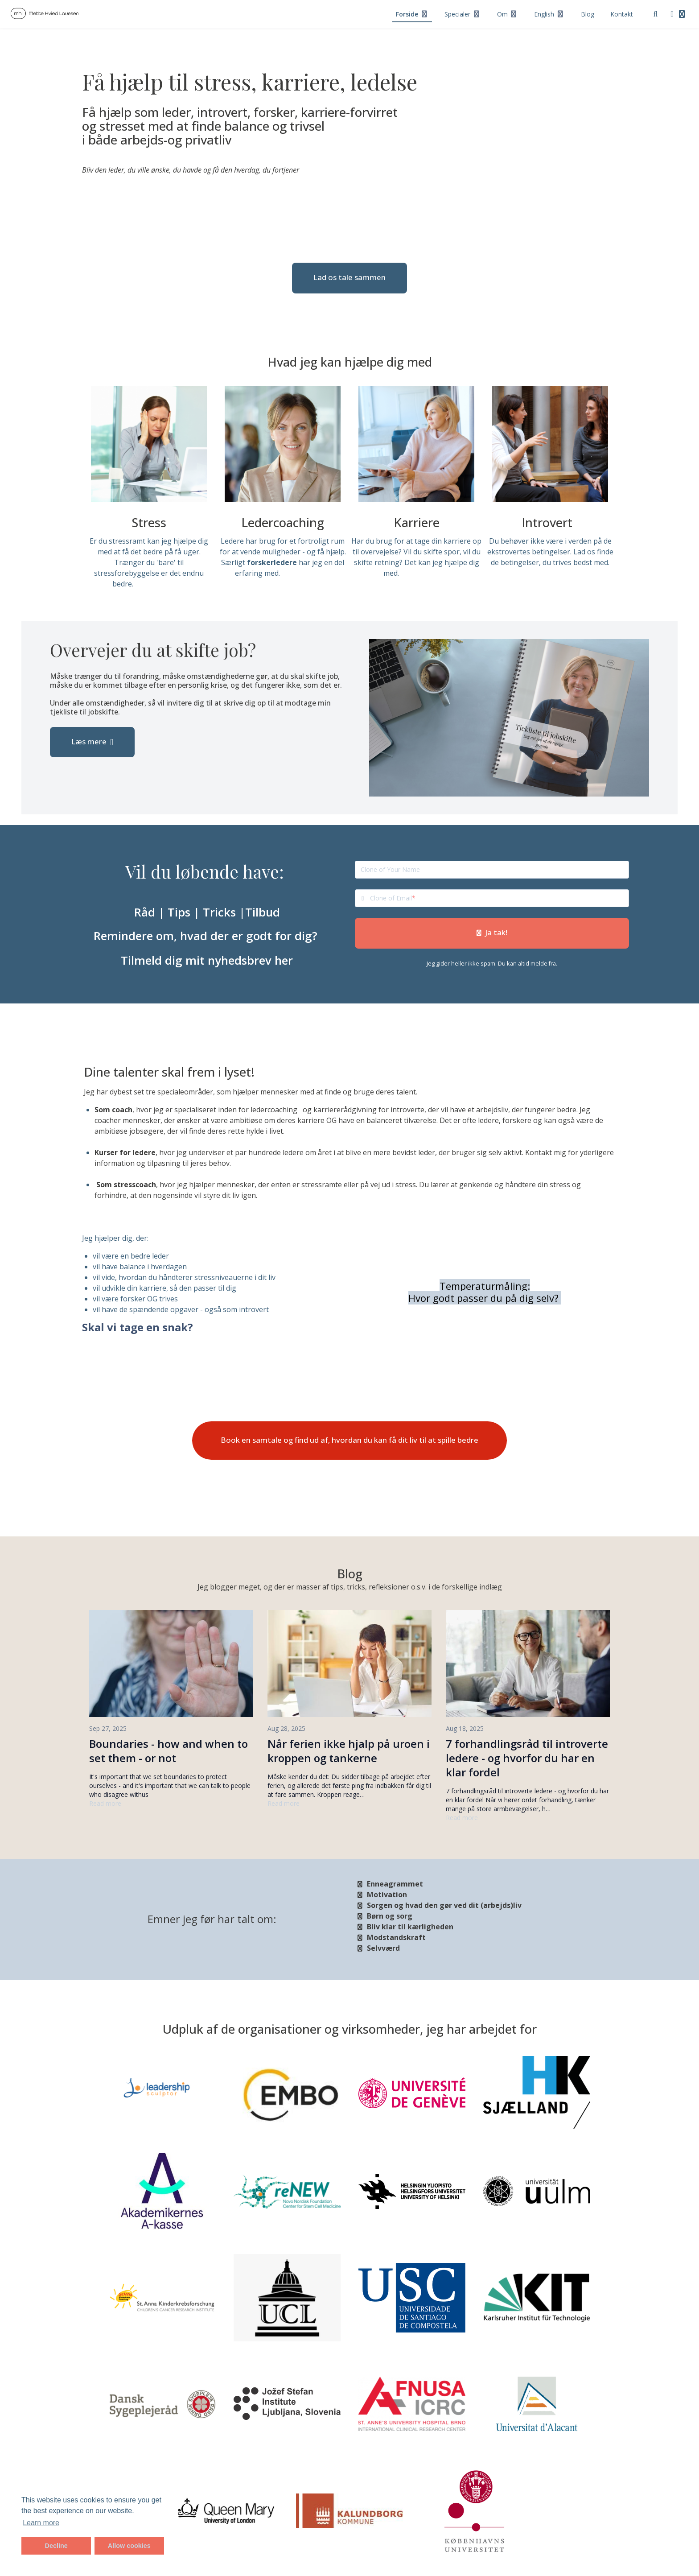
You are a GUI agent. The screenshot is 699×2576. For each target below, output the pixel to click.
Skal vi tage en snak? (137, 1327)
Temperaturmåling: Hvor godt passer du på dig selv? (484, 1292)
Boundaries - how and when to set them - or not (168, 1751)
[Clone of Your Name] (492, 869)
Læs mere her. (160, 584)
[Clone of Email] (499, 898)
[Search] (655, 14)
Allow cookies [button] (129, 2545)
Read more (105, 1803)
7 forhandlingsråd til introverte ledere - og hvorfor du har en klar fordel (527, 1758)
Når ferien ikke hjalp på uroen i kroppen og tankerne (348, 1751)
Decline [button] (56, 2545)
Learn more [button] (41, 2522)
